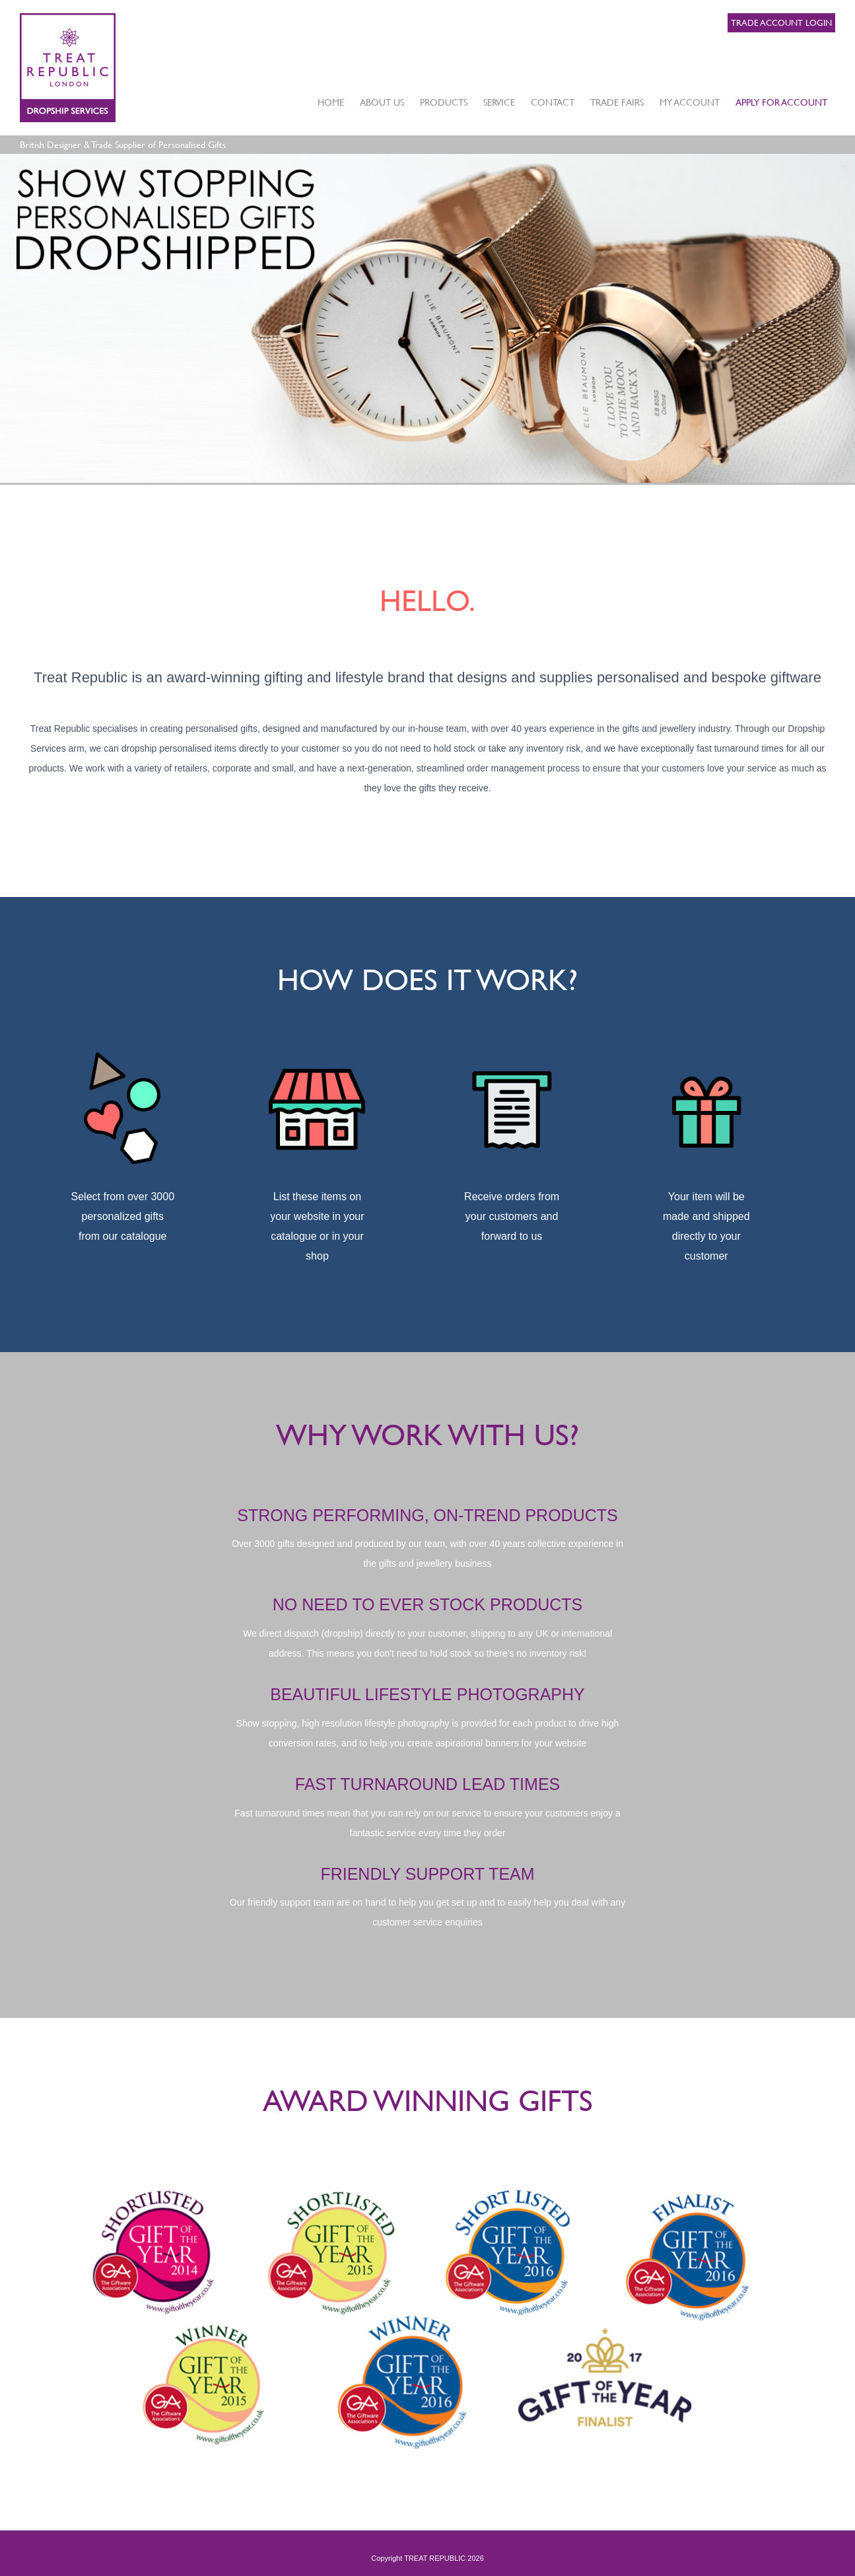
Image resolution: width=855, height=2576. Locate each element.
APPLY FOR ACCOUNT (781, 102)
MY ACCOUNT (690, 102)
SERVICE (499, 102)
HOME (331, 102)
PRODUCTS (443, 102)
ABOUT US (382, 102)
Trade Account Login (781, 22)
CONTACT (552, 102)
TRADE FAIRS (617, 102)
